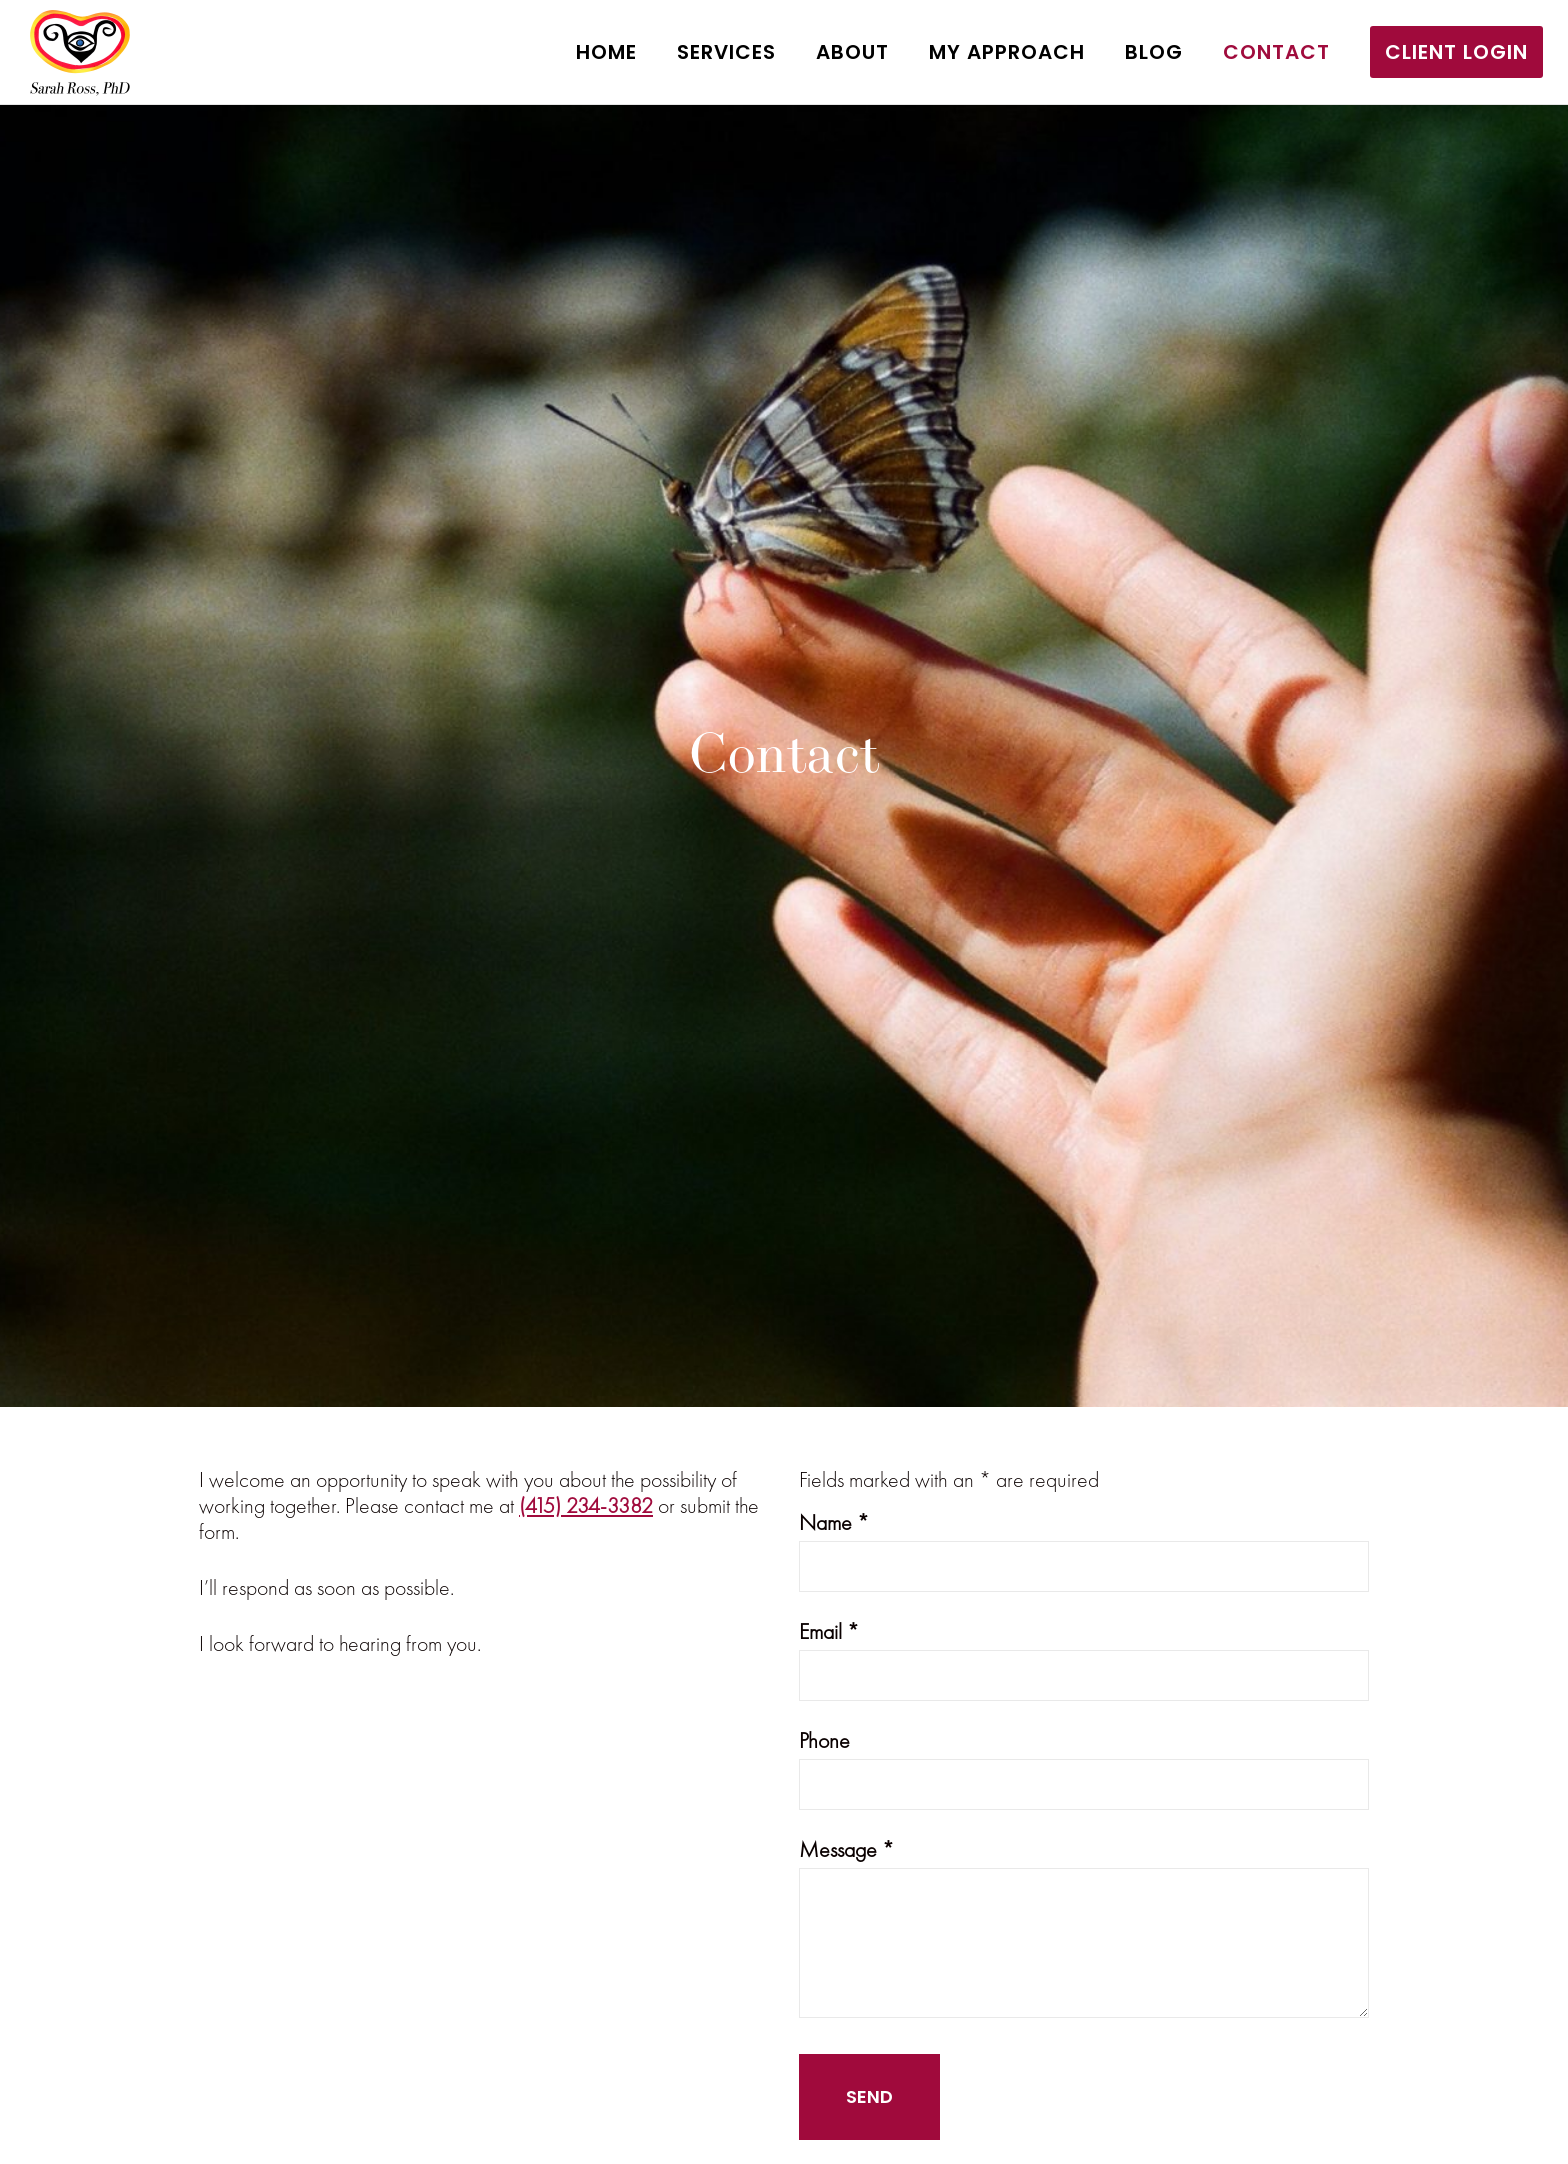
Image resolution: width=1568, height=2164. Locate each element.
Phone (824, 1740)
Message (846, 1849)
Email (829, 1631)
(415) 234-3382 (586, 1505)
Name (834, 1522)
